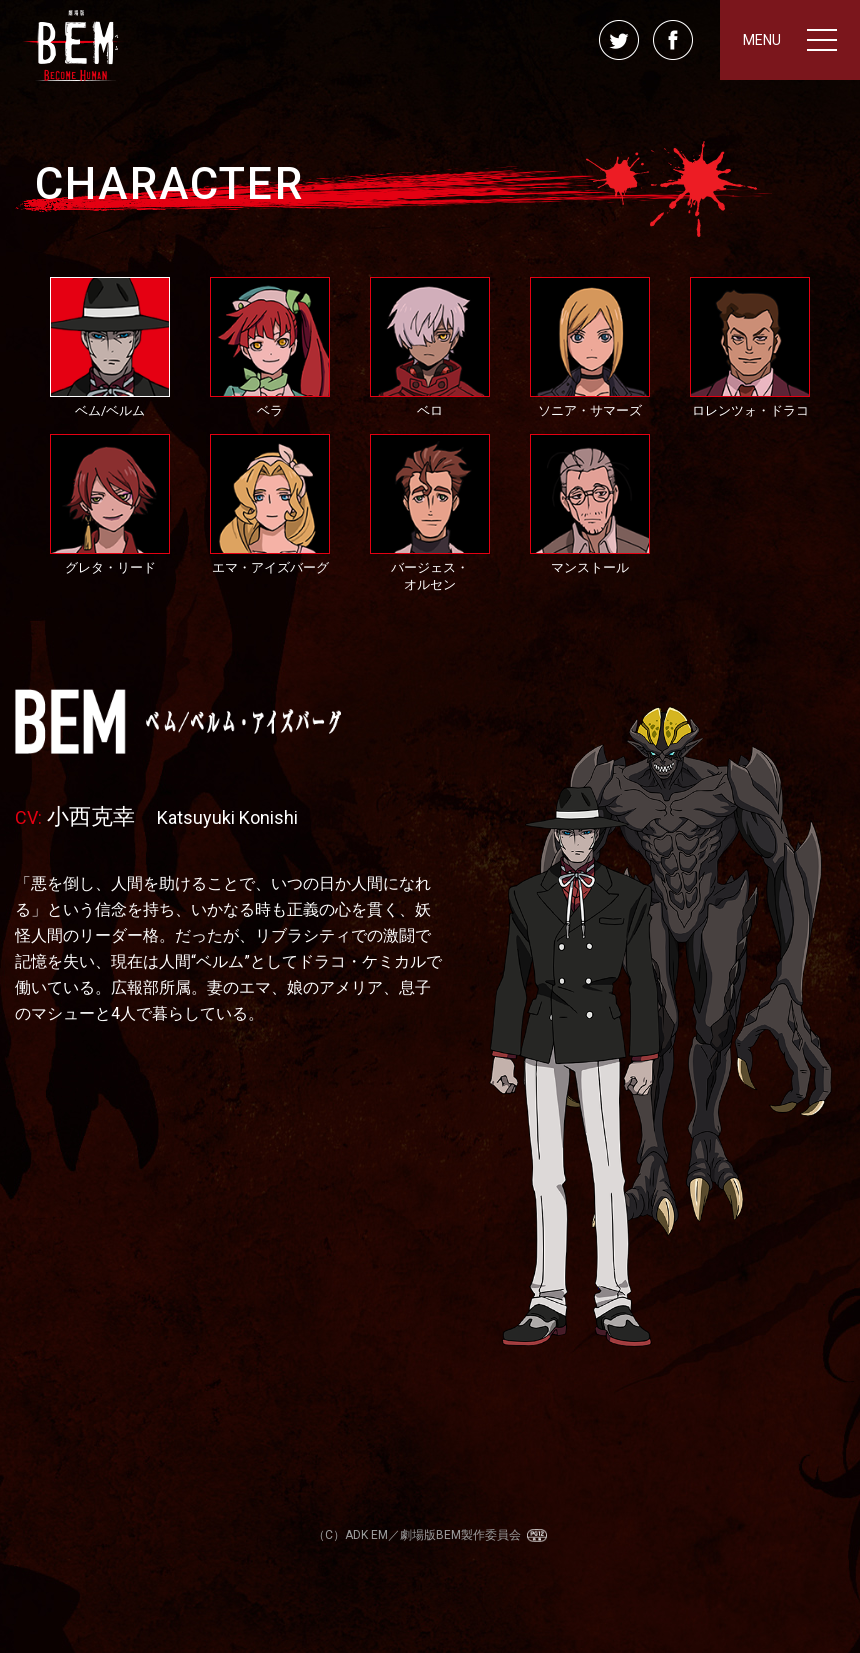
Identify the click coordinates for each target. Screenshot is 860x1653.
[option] (430, 1026)
